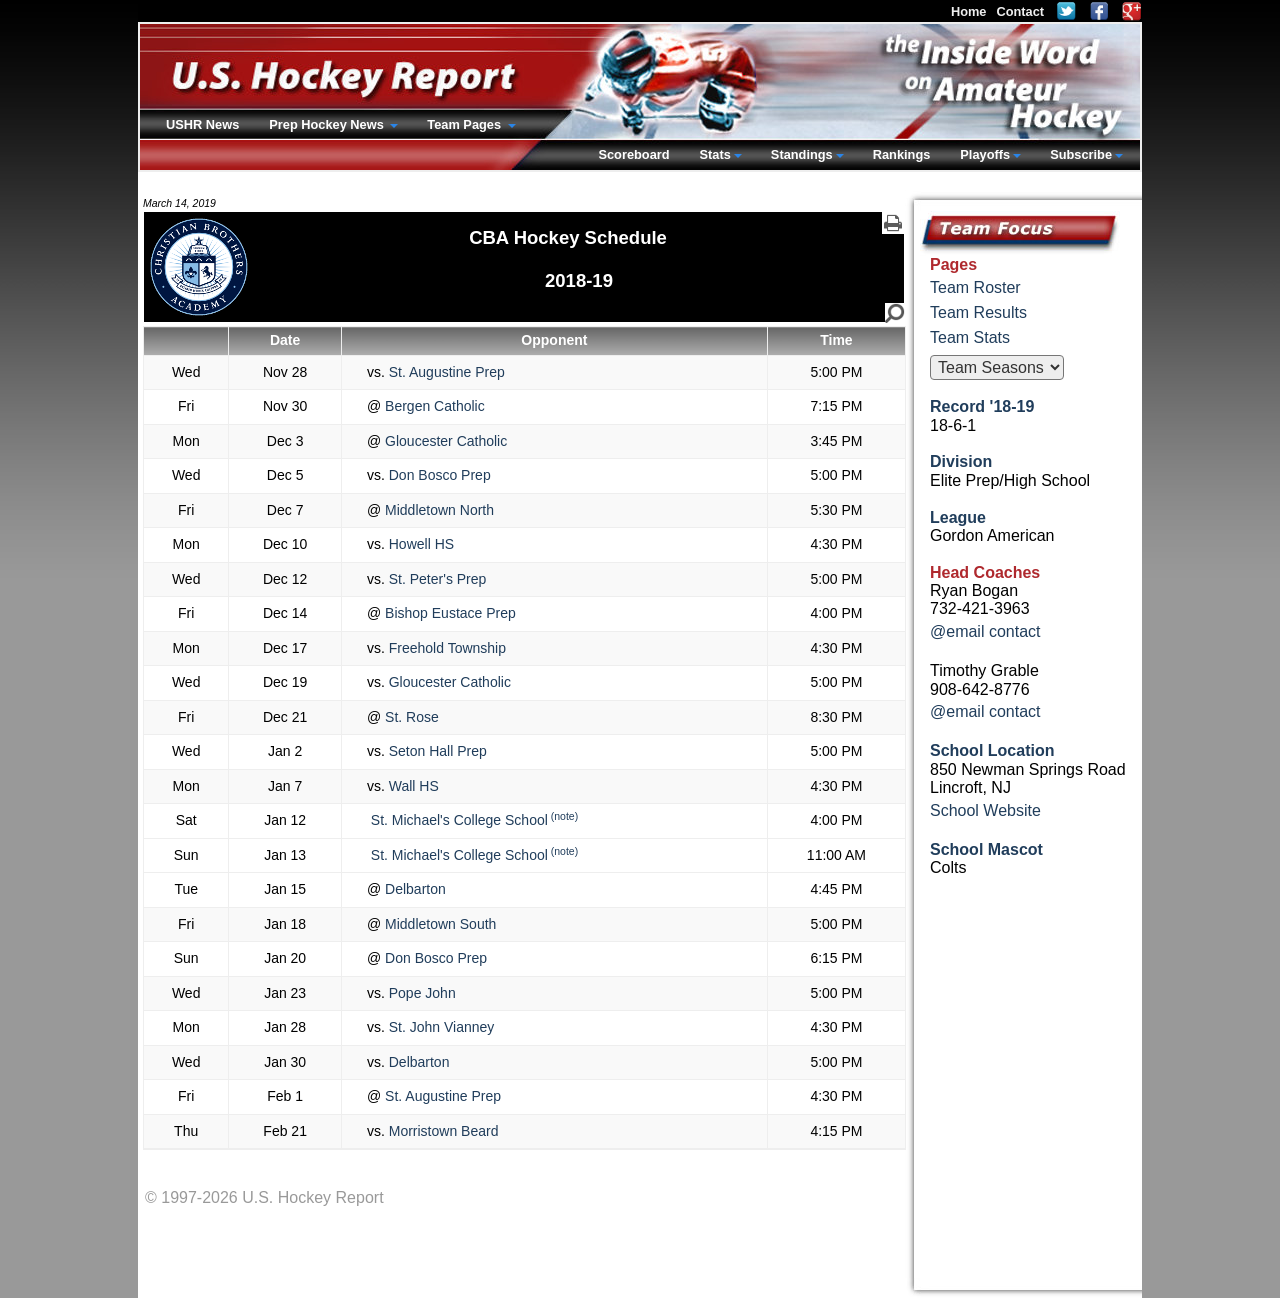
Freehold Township (445, 648)
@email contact (985, 631)
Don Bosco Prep (438, 475)
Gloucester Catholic (444, 441)
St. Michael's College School (457, 820)
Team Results (978, 312)
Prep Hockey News (328, 124)
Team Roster (975, 287)
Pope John (420, 993)
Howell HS (419, 544)
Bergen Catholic (433, 406)
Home (969, 11)
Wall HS (412, 786)
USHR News (202, 124)
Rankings (902, 154)
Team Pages (465, 124)
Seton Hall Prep (436, 751)
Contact (1020, 11)
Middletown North (437, 510)
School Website (985, 810)
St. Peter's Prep (436, 579)
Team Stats (970, 337)
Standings (802, 154)
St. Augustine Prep (445, 372)
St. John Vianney (439, 1027)
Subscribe (1081, 154)
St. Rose (410, 717)
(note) (564, 816)
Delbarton (413, 889)
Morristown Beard (442, 1131)
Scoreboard (633, 154)
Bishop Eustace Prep (448, 613)
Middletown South (438, 924)
